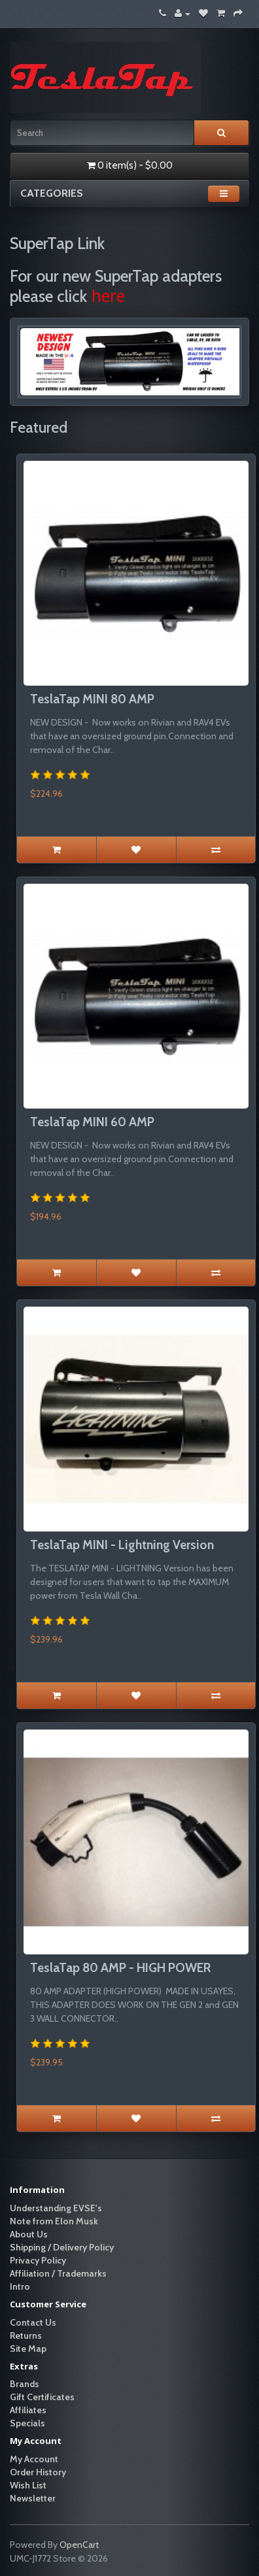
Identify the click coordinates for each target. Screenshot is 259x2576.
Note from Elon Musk (54, 2221)
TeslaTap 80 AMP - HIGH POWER (120, 1967)
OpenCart (79, 2545)
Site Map (28, 2348)
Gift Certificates (42, 2397)
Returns (26, 2335)
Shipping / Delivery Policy (62, 2247)
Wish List (28, 2485)
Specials (27, 2423)
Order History (38, 2472)
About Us (29, 2234)
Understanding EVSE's (56, 2208)
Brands (24, 2384)
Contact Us (33, 2322)
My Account (34, 2459)
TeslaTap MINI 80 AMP (92, 699)
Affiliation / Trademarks (58, 2273)
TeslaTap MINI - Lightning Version (122, 1544)
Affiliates (28, 2410)
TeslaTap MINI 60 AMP (92, 1121)
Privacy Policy (38, 2260)
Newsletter (33, 2498)
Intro (20, 2286)
